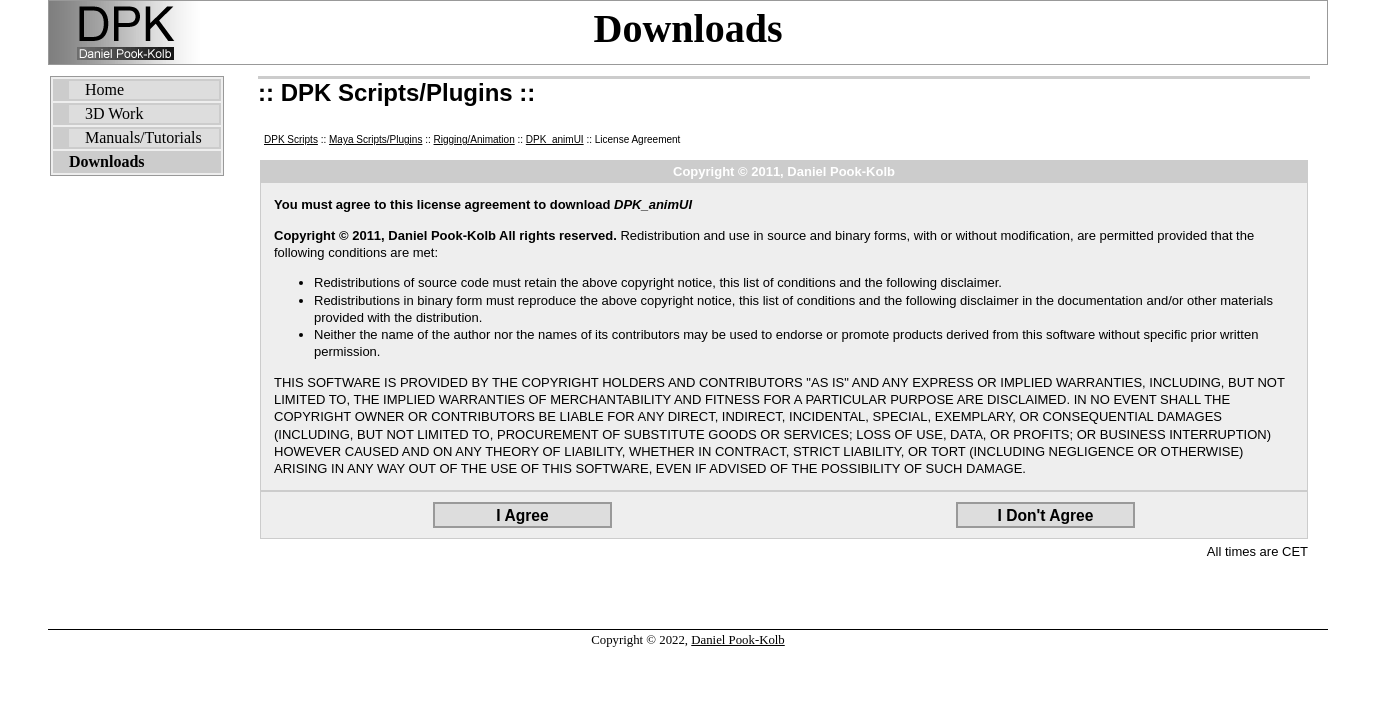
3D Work (114, 113)
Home (104, 89)
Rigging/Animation (474, 139)
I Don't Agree (1046, 515)
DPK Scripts (291, 139)
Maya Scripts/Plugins (375, 139)
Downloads (688, 28)
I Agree (522, 515)
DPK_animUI (555, 139)
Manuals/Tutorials (143, 137)
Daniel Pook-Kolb (737, 640)
